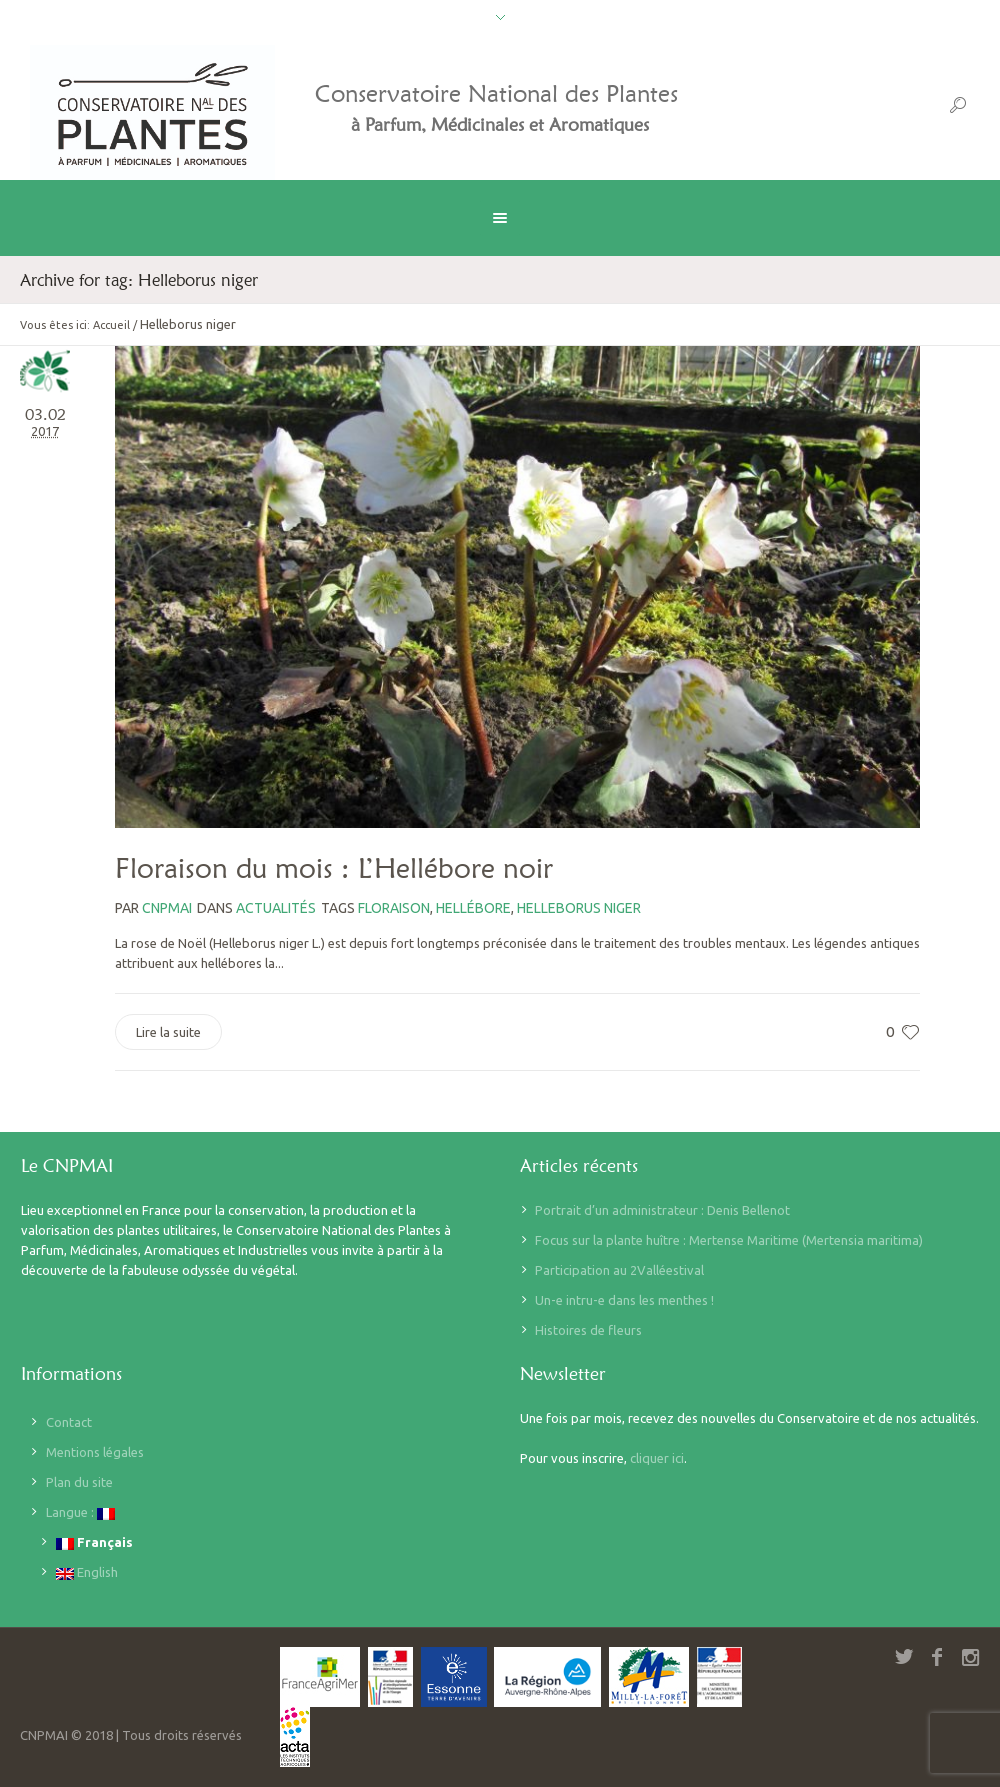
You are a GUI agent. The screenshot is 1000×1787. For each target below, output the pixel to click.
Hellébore (473, 908)
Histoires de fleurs (588, 1330)
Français (94, 1542)
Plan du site (79, 1482)
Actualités (276, 908)
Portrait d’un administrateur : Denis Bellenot (662, 1210)
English (87, 1572)
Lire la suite (168, 1032)
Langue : (80, 1512)
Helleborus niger (579, 908)
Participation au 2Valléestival (619, 1270)
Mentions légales (95, 1452)
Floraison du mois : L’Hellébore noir (334, 868)
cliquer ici (657, 1458)
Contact (69, 1422)
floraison (394, 908)
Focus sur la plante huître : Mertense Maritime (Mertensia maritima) (729, 1240)
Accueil (111, 325)
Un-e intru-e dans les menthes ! (624, 1300)
